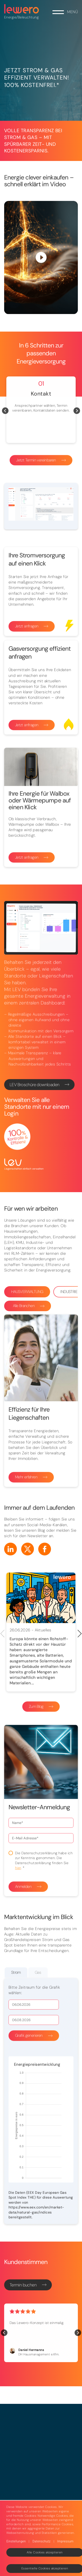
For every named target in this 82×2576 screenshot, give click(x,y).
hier (18, 1878)
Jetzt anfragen (26, 636)
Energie (10, 17)
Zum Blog (36, 1716)
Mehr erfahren (26, 1487)
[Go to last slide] (5, 421)
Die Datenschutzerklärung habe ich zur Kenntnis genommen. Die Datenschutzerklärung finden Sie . (44, 1870)
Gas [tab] (38, 1982)
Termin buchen (23, 2295)
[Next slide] (76, 421)
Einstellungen (16, 2541)
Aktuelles (43, 1640)
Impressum (65, 2541)
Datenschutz (41, 2541)
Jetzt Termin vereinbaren (36, 470)
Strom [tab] (16, 1982)
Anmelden (23, 1896)
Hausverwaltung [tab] (27, 1301)
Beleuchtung (28, 17)
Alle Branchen (24, 1316)
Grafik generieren (29, 2045)
